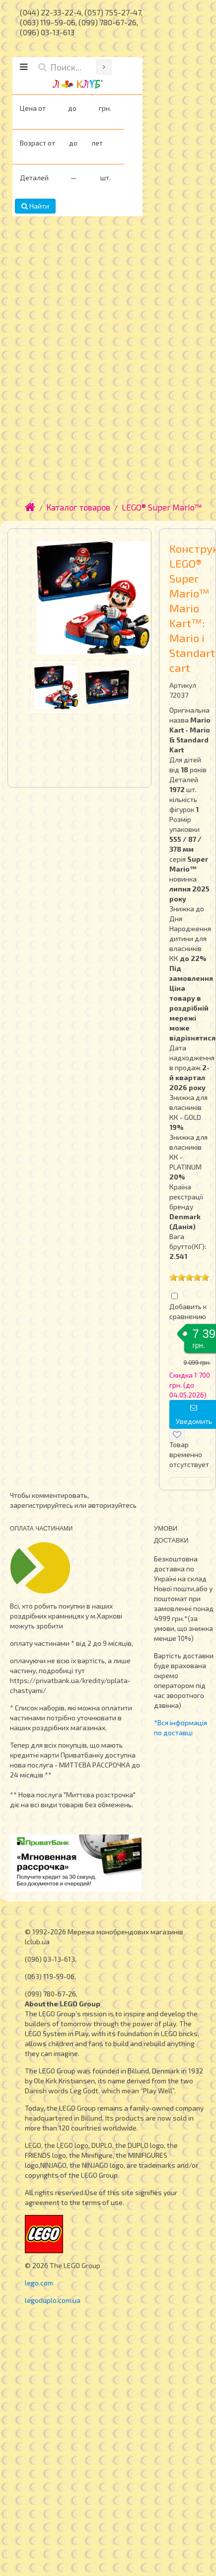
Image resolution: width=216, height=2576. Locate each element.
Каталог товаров (78, 507)
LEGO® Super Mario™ (162, 507)
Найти (35, 206)
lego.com (39, 2283)
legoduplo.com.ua (52, 2300)
